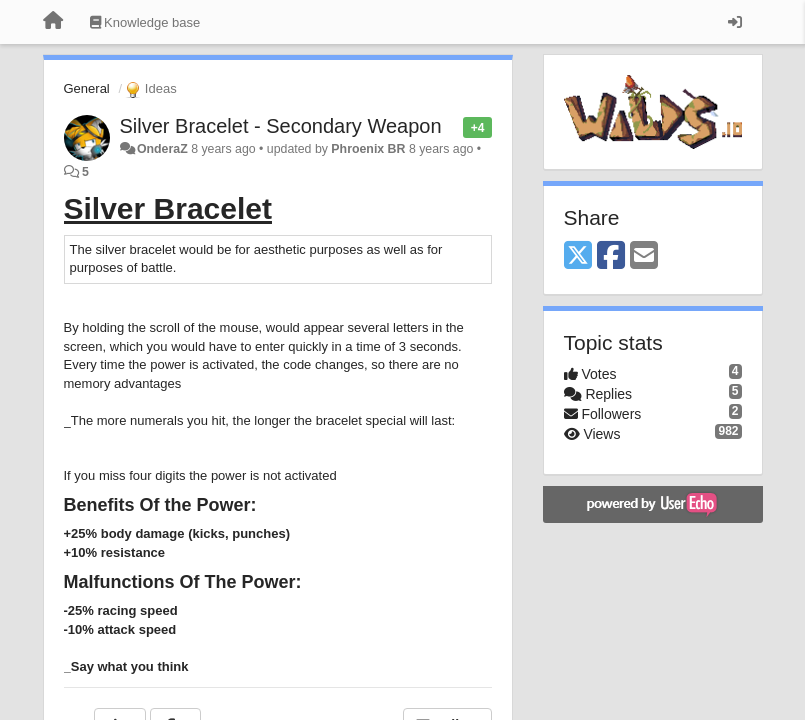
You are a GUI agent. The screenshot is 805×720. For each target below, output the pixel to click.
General (87, 88)
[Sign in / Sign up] (735, 22)
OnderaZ (162, 149)
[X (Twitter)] (578, 256)
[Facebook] (611, 256)
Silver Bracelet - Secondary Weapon (281, 126)
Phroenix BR (368, 149)
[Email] (644, 256)
